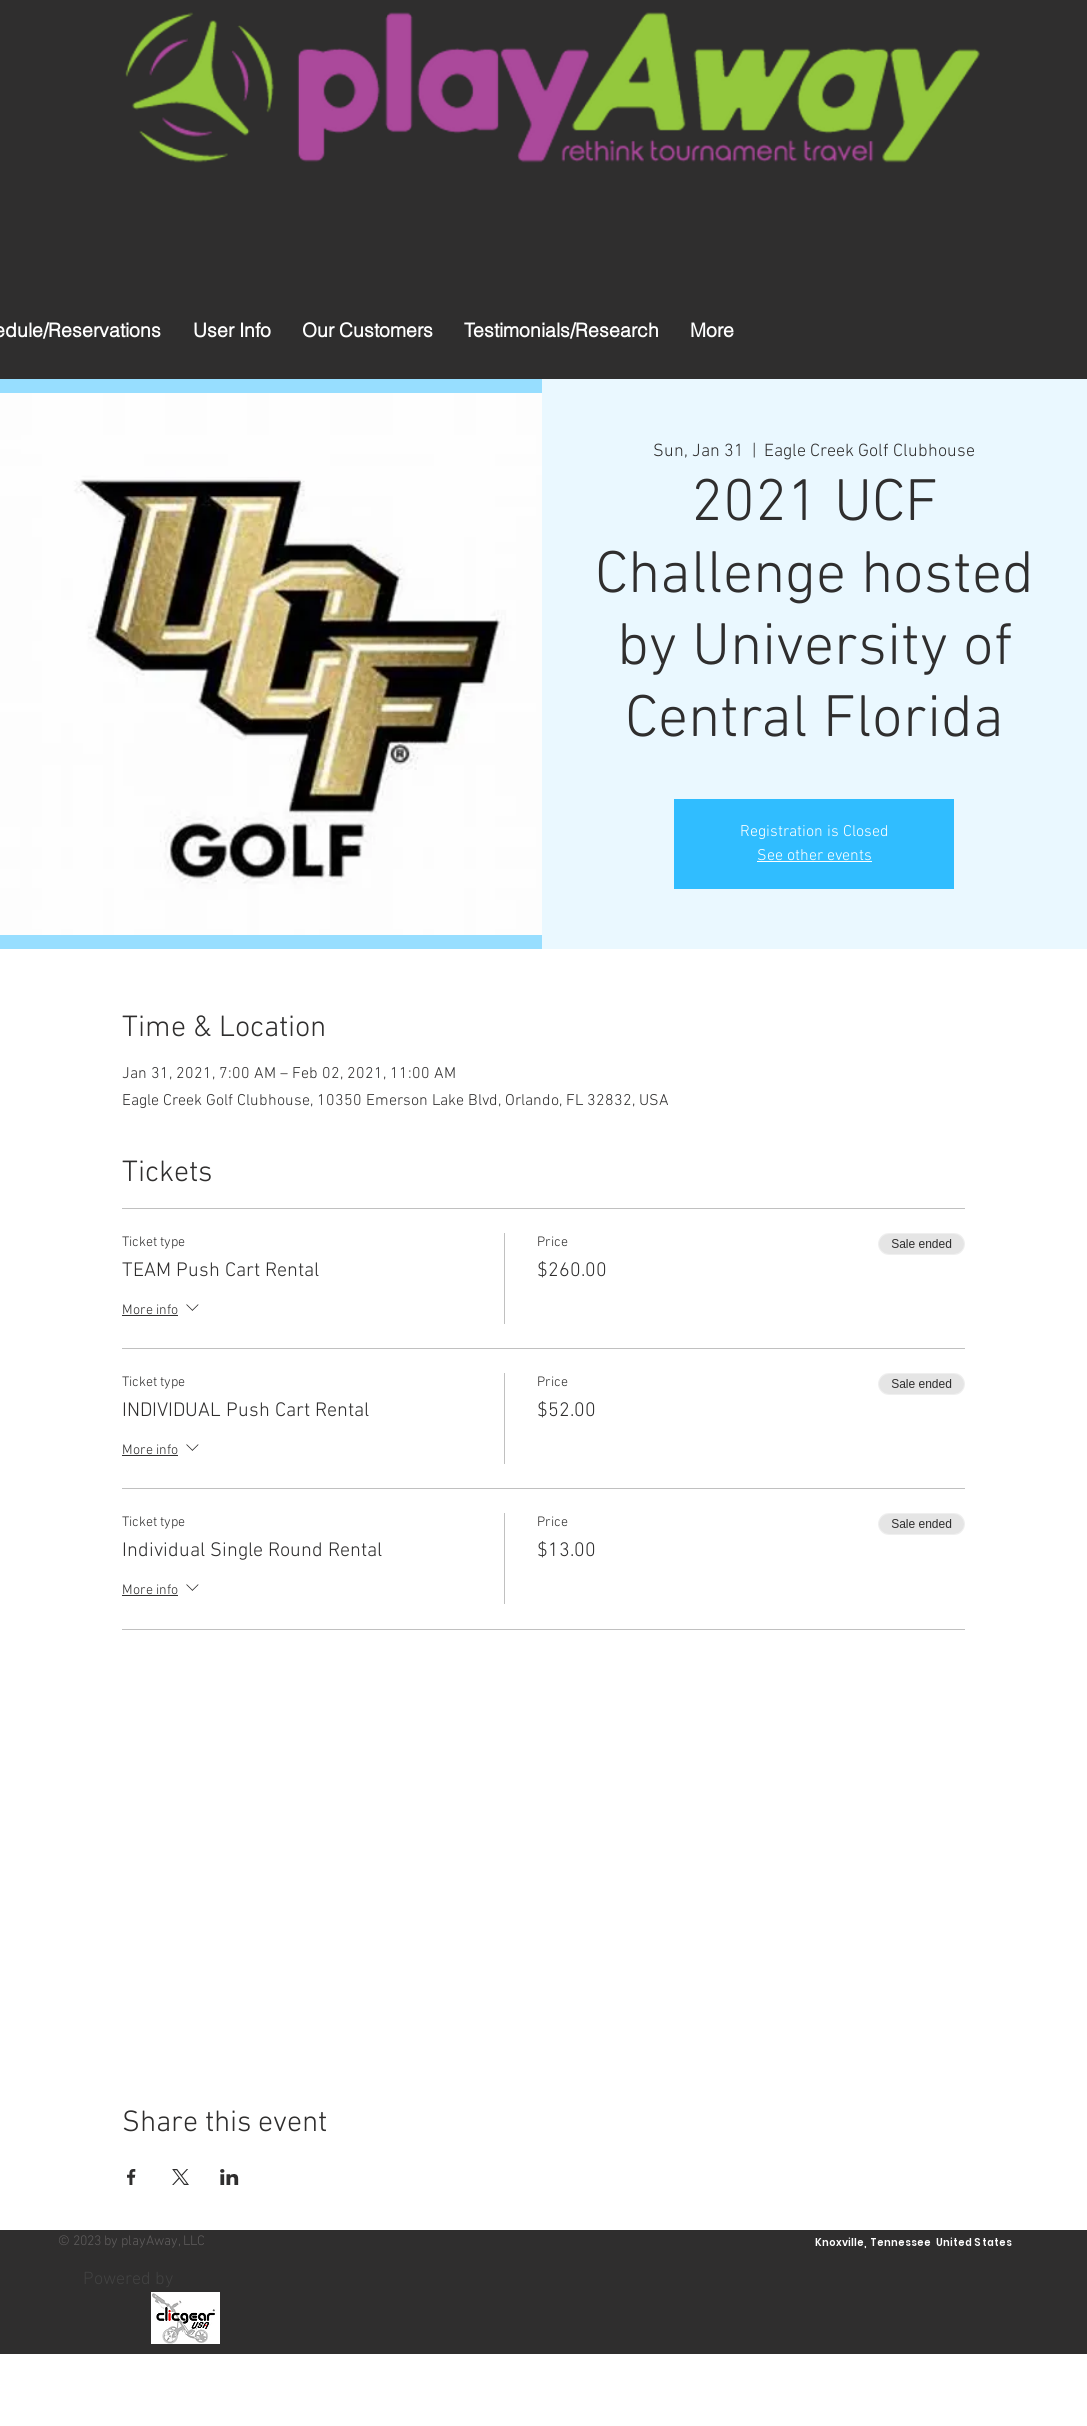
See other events (814, 856)
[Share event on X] (180, 2177)
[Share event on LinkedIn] (229, 2177)
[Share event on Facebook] (131, 2177)
